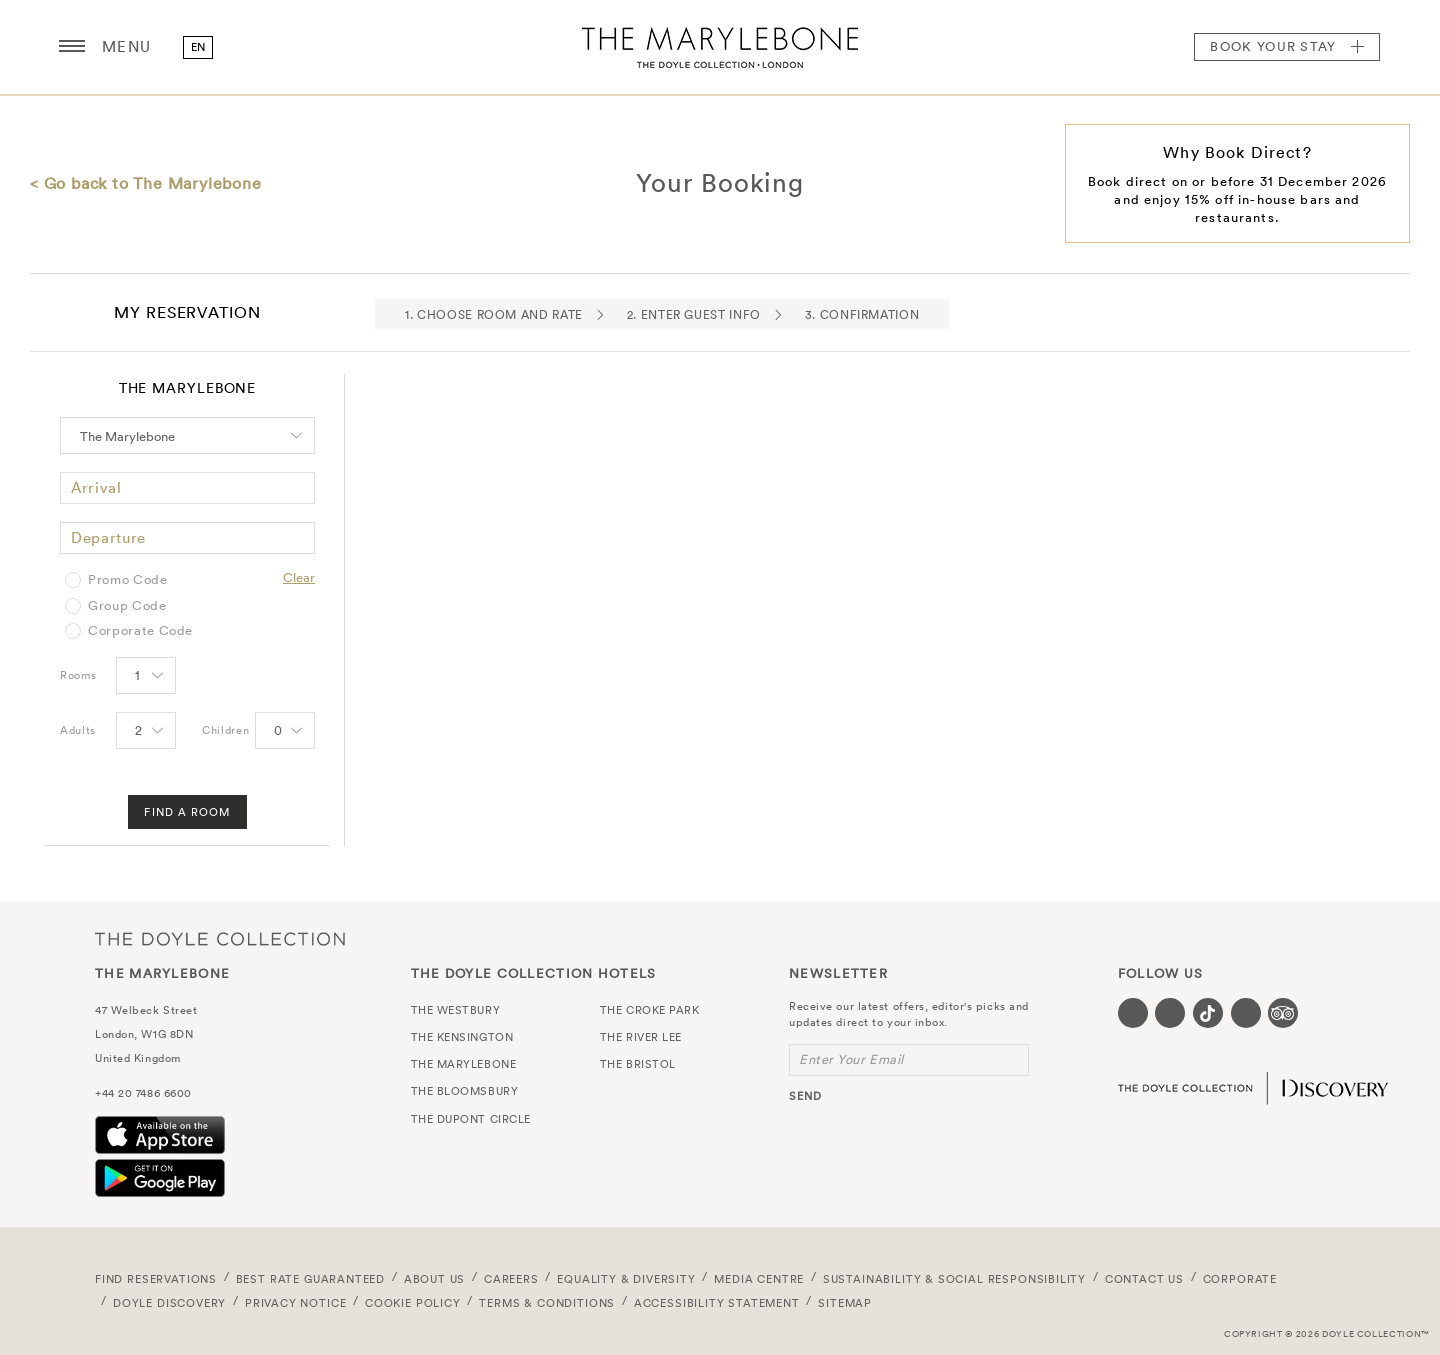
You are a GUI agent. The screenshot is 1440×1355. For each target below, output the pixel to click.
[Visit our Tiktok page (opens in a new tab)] (1208, 1013)
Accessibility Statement (717, 1303)
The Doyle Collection (220, 938)
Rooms (78, 675)
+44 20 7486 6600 (143, 1093)
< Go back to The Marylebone (146, 183)
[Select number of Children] (283, 732)
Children (225, 730)
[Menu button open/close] (72, 47)
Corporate (1240, 1279)
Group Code (127, 606)
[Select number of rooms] (144, 677)
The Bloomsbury (465, 1091)
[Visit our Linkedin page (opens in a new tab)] (1246, 1013)
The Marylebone (720, 47)
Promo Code (128, 580)
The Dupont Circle (471, 1119)
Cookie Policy (413, 1303)
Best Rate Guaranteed (311, 1279)
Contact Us (1144, 1279)
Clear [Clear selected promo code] (299, 577)
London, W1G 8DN (144, 1034)
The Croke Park (650, 1010)
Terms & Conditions (547, 1303)
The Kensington (462, 1037)
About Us (435, 1279)
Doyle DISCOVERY (169, 1303)
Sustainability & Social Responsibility (954, 1279)
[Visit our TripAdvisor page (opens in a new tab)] (1283, 1013)
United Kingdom (138, 1058)
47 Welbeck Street (146, 1010)
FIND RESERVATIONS (156, 1279)
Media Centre (759, 1279)
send (805, 1096)
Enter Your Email (851, 1059)
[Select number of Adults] (144, 732)
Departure (108, 537)
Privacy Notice (296, 1303)
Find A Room (187, 812)
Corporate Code (140, 631)
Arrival (96, 487)
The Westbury (456, 1010)
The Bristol (638, 1064)
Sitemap (845, 1303)
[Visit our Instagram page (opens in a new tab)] (1170, 1013)
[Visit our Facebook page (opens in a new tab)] (1133, 1013)
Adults (78, 730)
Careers (511, 1279)
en (198, 47)
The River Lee (641, 1037)
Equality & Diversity (626, 1279)
